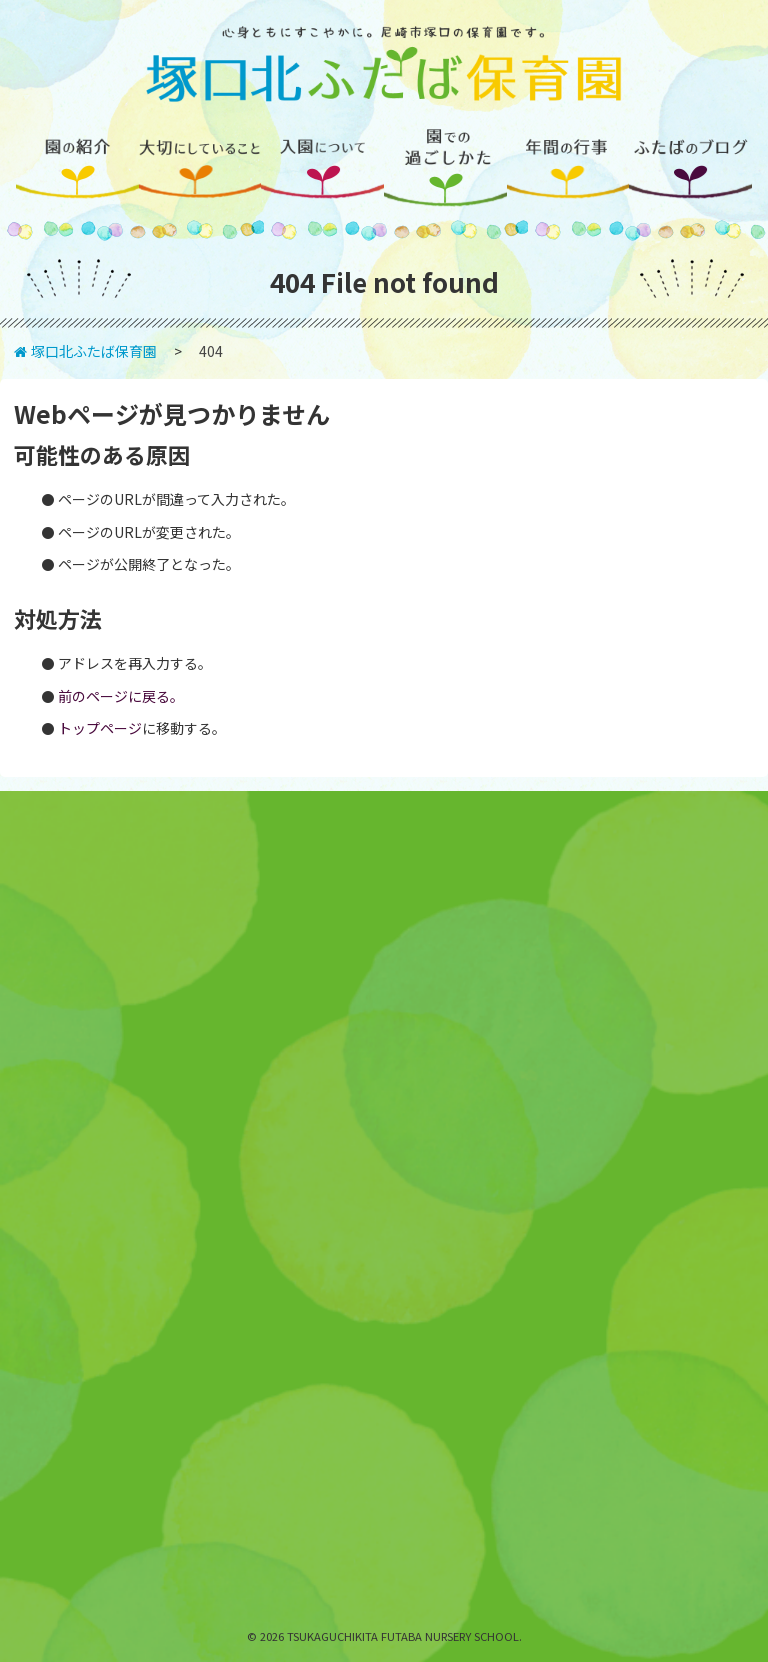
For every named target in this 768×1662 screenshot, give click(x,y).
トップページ (100, 728)
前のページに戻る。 (121, 696)
